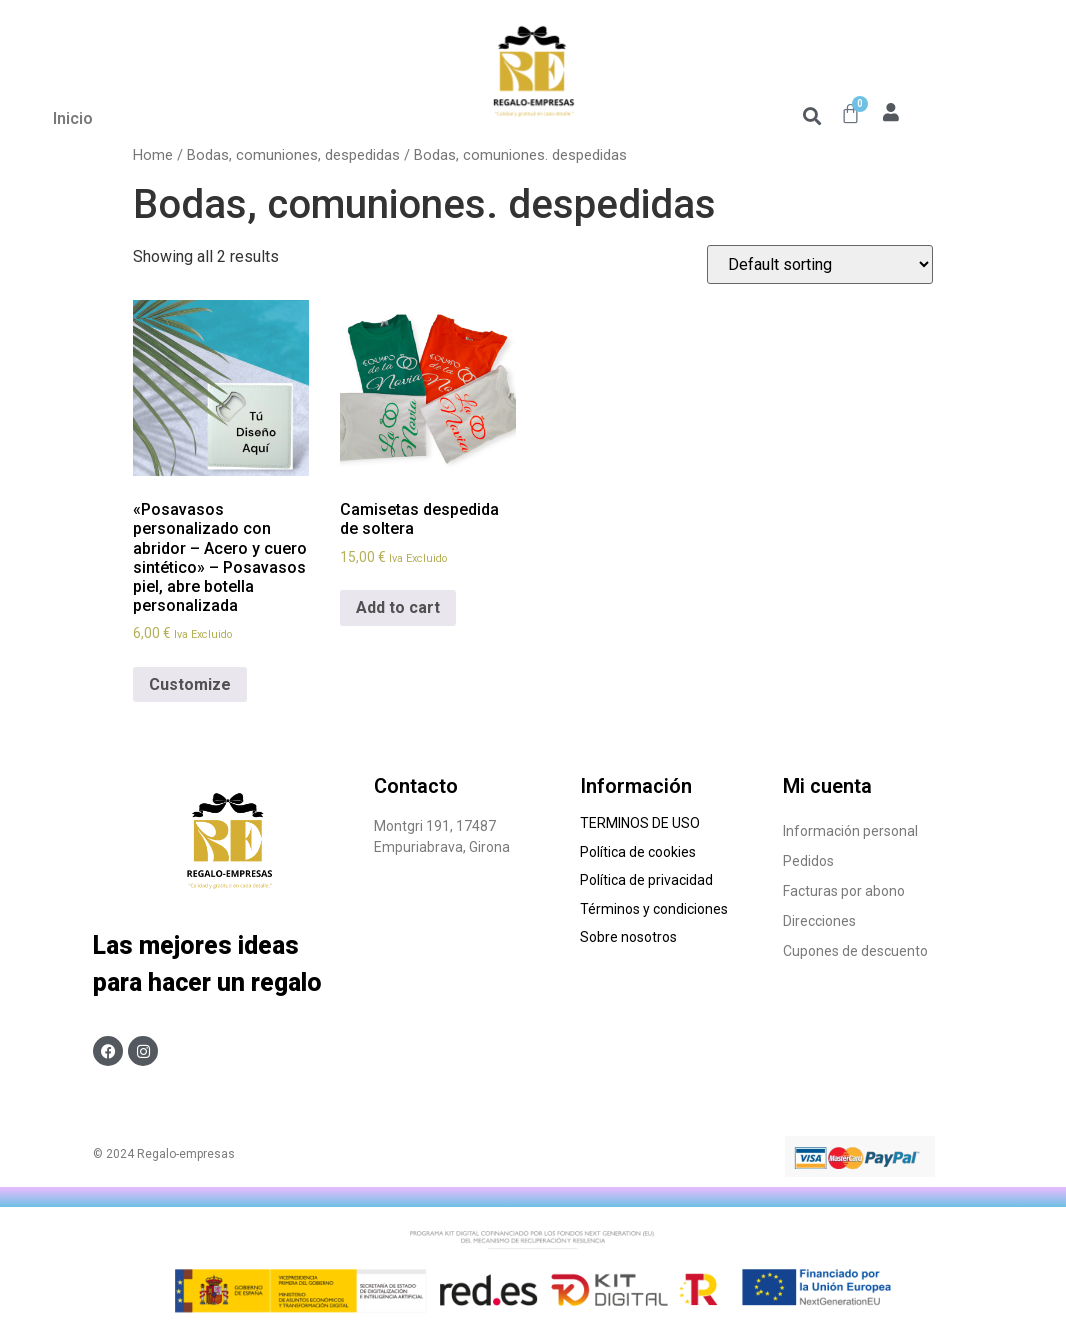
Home (153, 155)
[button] (811, 115)
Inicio (73, 118)
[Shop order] (820, 264)
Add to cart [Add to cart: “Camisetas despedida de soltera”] (398, 607)
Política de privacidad (646, 880)
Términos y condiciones (655, 909)
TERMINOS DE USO (640, 823)
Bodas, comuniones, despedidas (293, 155)
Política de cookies (639, 852)
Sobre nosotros (631, 937)
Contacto (416, 786)
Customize (190, 684)
